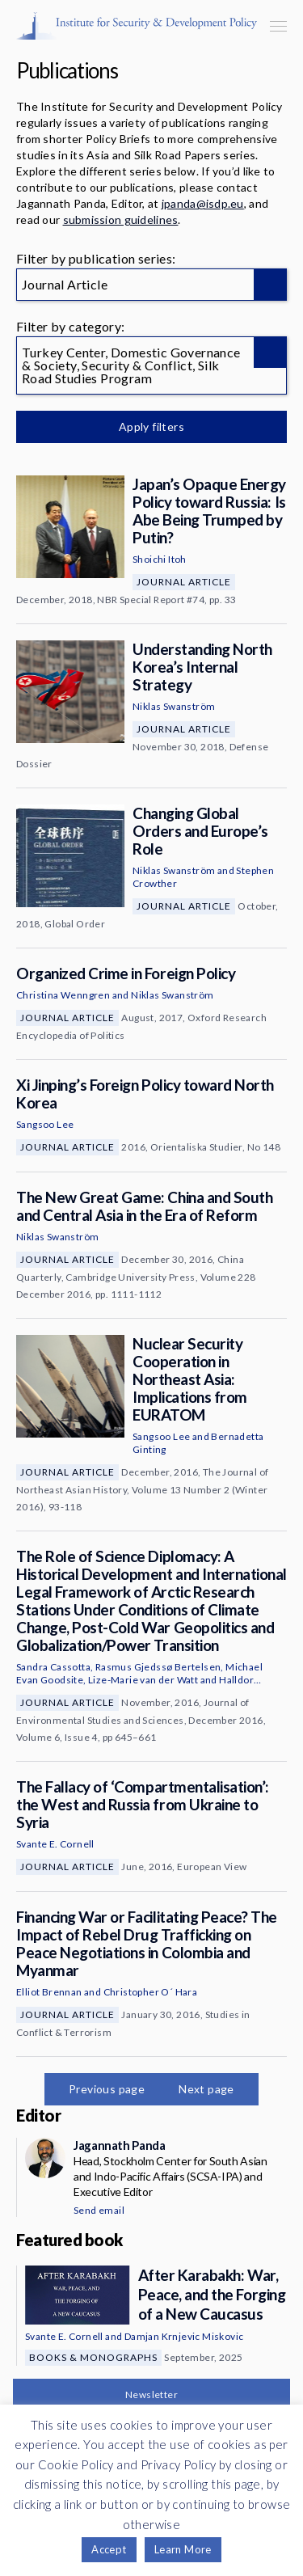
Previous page (107, 2089)
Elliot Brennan (49, 1992)
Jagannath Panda (119, 2145)
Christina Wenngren (63, 995)
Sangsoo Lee (45, 1124)
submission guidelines (121, 219)
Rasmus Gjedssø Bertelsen (158, 1667)
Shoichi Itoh (160, 559)
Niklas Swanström (174, 706)
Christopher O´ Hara (150, 1992)
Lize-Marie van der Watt (143, 1680)
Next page (206, 2089)
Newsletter (151, 2394)
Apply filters (151, 426)
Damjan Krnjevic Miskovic (184, 2336)
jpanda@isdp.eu (203, 203)
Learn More (183, 2549)
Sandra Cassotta (53, 1667)
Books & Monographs (93, 2357)
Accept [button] (108, 2549)
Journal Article (184, 582)
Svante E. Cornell (55, 1844)
